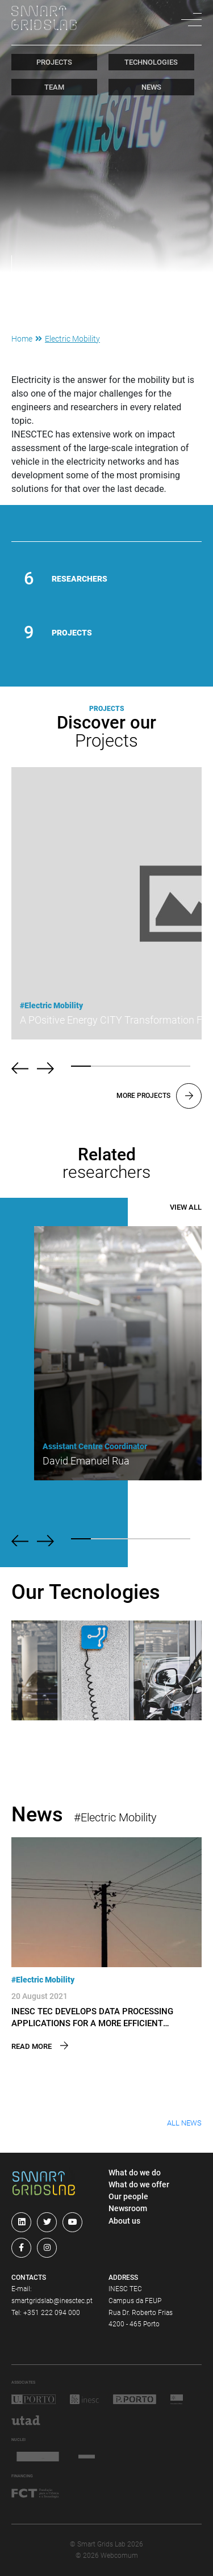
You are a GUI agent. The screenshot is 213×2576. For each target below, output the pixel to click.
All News (184, 2123)
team (54, 87)
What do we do (134, 2172)
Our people (128, 2196)
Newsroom (127, 2208)
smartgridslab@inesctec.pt (52, 2301)
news (151, 87)
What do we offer (138, 2184)
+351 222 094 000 (51, 2313)
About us (124, 2220)
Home (21, 338)
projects (54, 62)
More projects (159, 1096)
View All (186, 1207)
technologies (151, 62)
